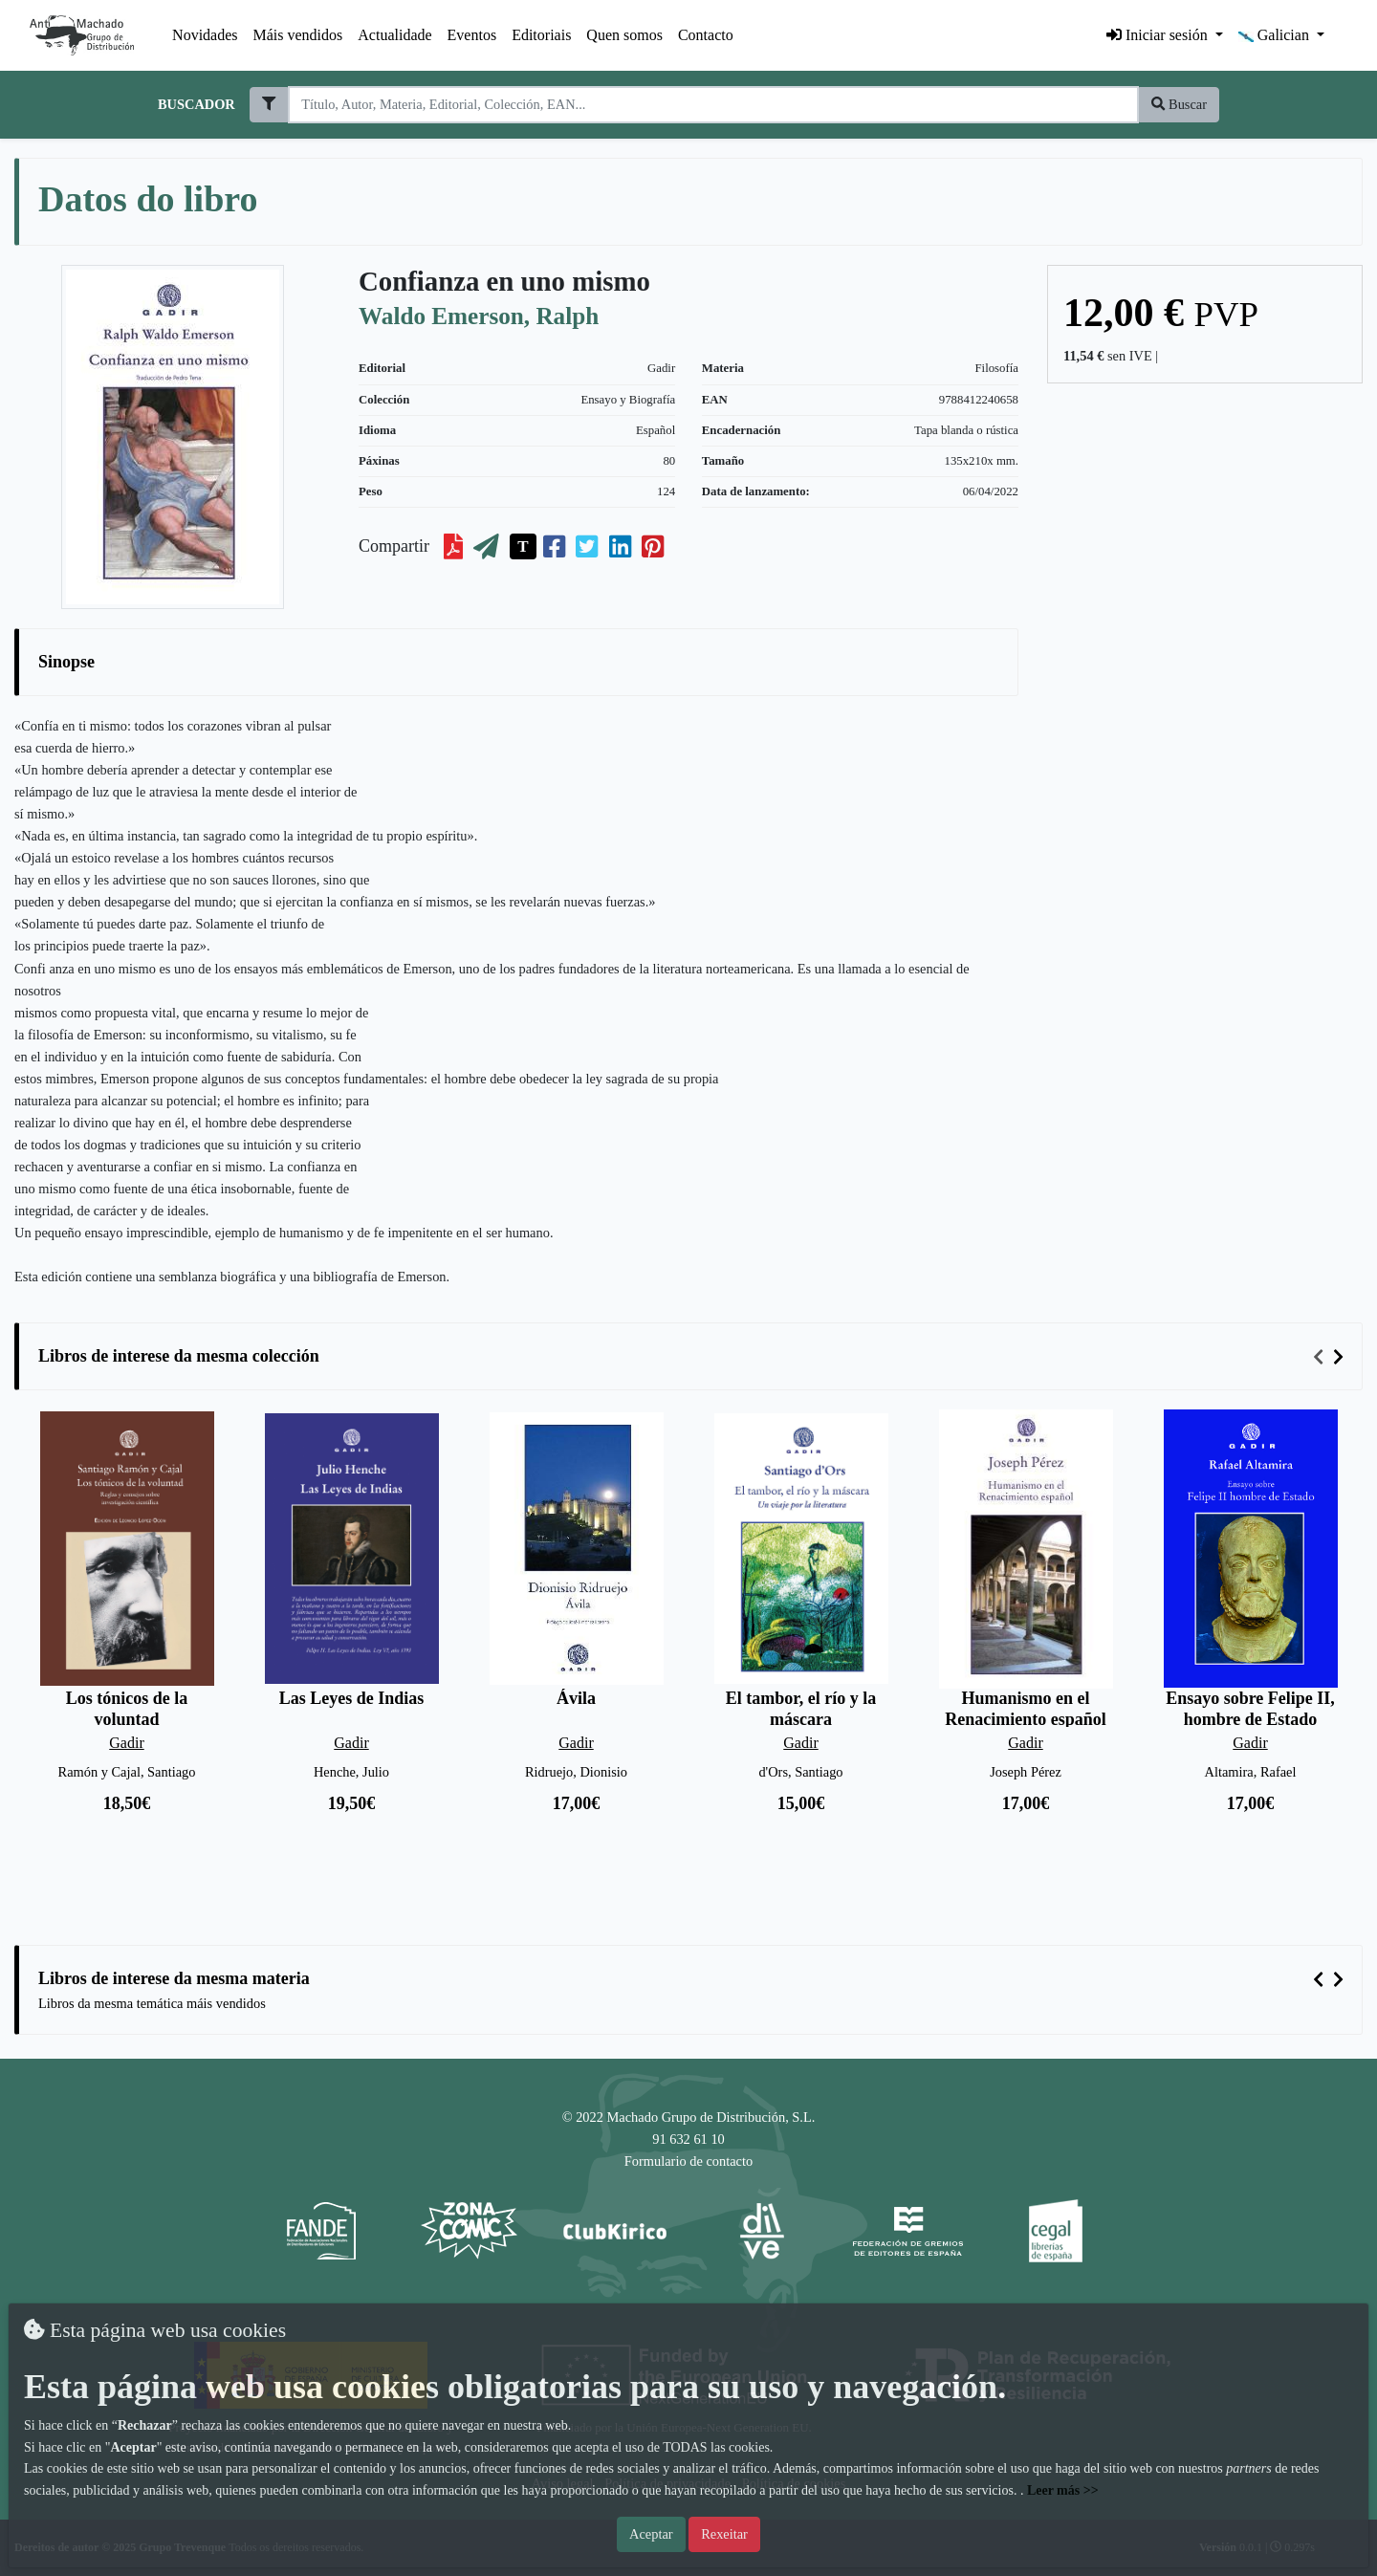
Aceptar (651, 2534)
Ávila (576, 1698)
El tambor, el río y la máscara (801, 1709)
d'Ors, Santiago (800, 1771)
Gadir (661, 368)
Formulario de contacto (688, 2161)
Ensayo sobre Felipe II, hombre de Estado (1250, 1709)
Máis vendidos (298, 35)
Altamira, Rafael (1251, 1771)
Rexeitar (724, 2534)
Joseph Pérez (1025, 1771)
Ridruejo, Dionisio (576, 1771)
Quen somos (624, 35)
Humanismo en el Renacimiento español (1025, 1709)
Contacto (705, 35)
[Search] (713, 104)
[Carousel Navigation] (1330, 1357)
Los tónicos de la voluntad (127, 1709)
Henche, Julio (351, 1771)
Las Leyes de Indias (352, 1698)
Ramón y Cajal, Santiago (127, 1771)
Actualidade (394, 35)
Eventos (472, 35)
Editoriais (541, 35)
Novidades (204, 35)
